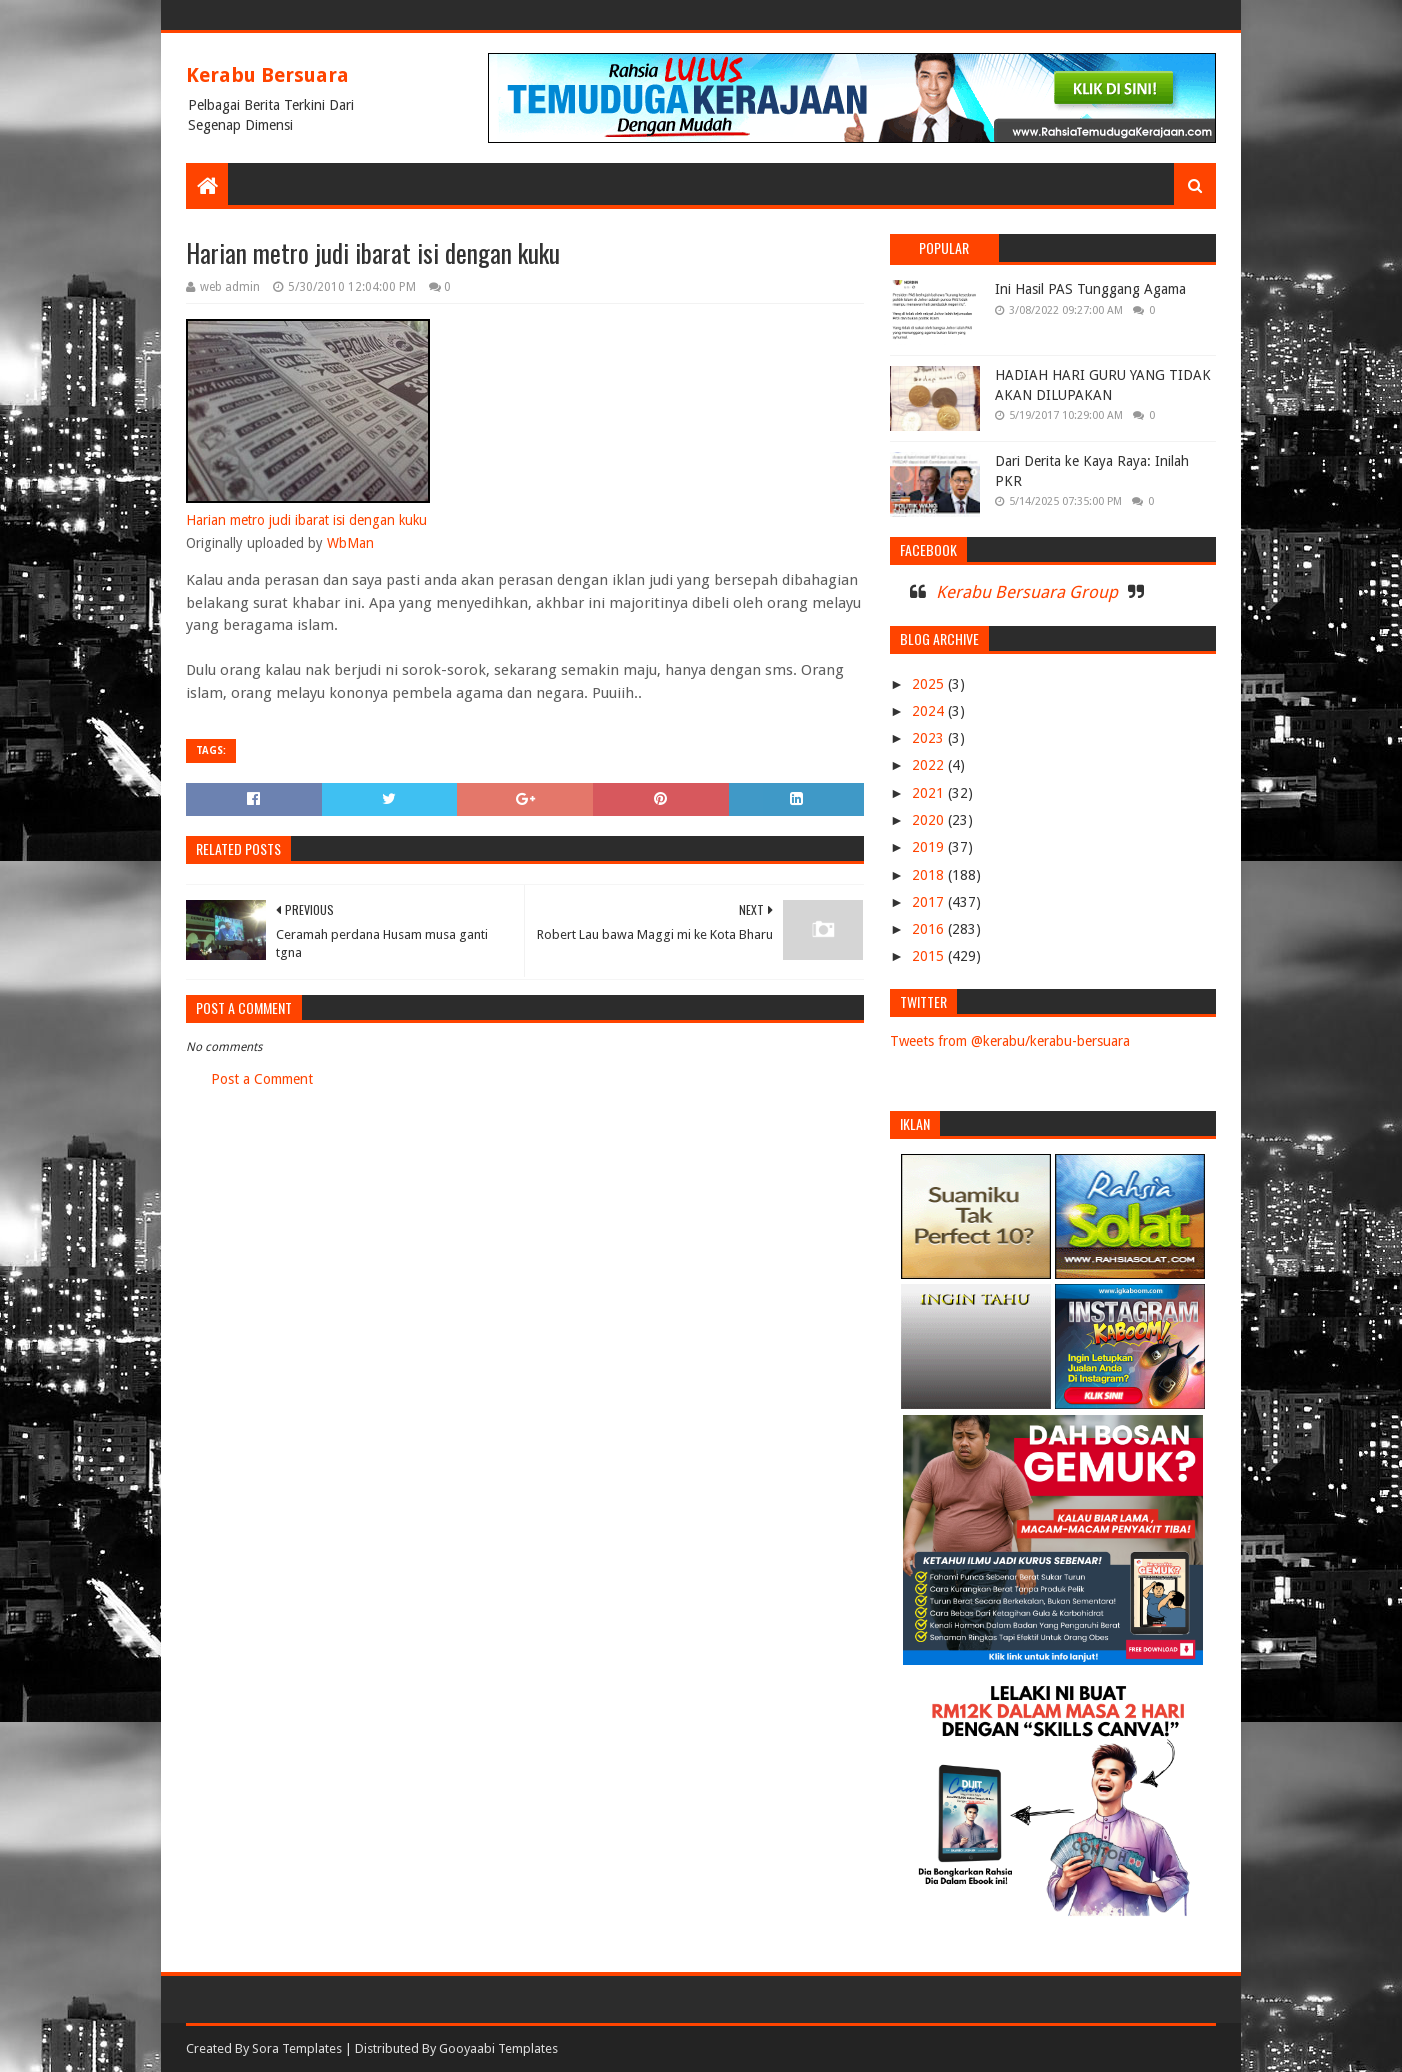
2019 (930, 847)
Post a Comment (262, 1079)
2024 (930, 711)
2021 (930, 793)
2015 (930, 956)
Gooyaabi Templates (498, 2048)
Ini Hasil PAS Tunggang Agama (1090, 289)
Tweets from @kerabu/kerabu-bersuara (1010, 1041)
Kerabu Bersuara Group (1027, 592)
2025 (930, 684)
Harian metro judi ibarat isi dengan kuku (306, 520)
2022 (930, 765)
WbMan (350, 543)
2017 (930, 902)
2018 (930, 875)
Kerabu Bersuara (267, 75)
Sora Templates (297, 2048)
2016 (930, 929)
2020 (930, 820)
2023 (930, 738)
